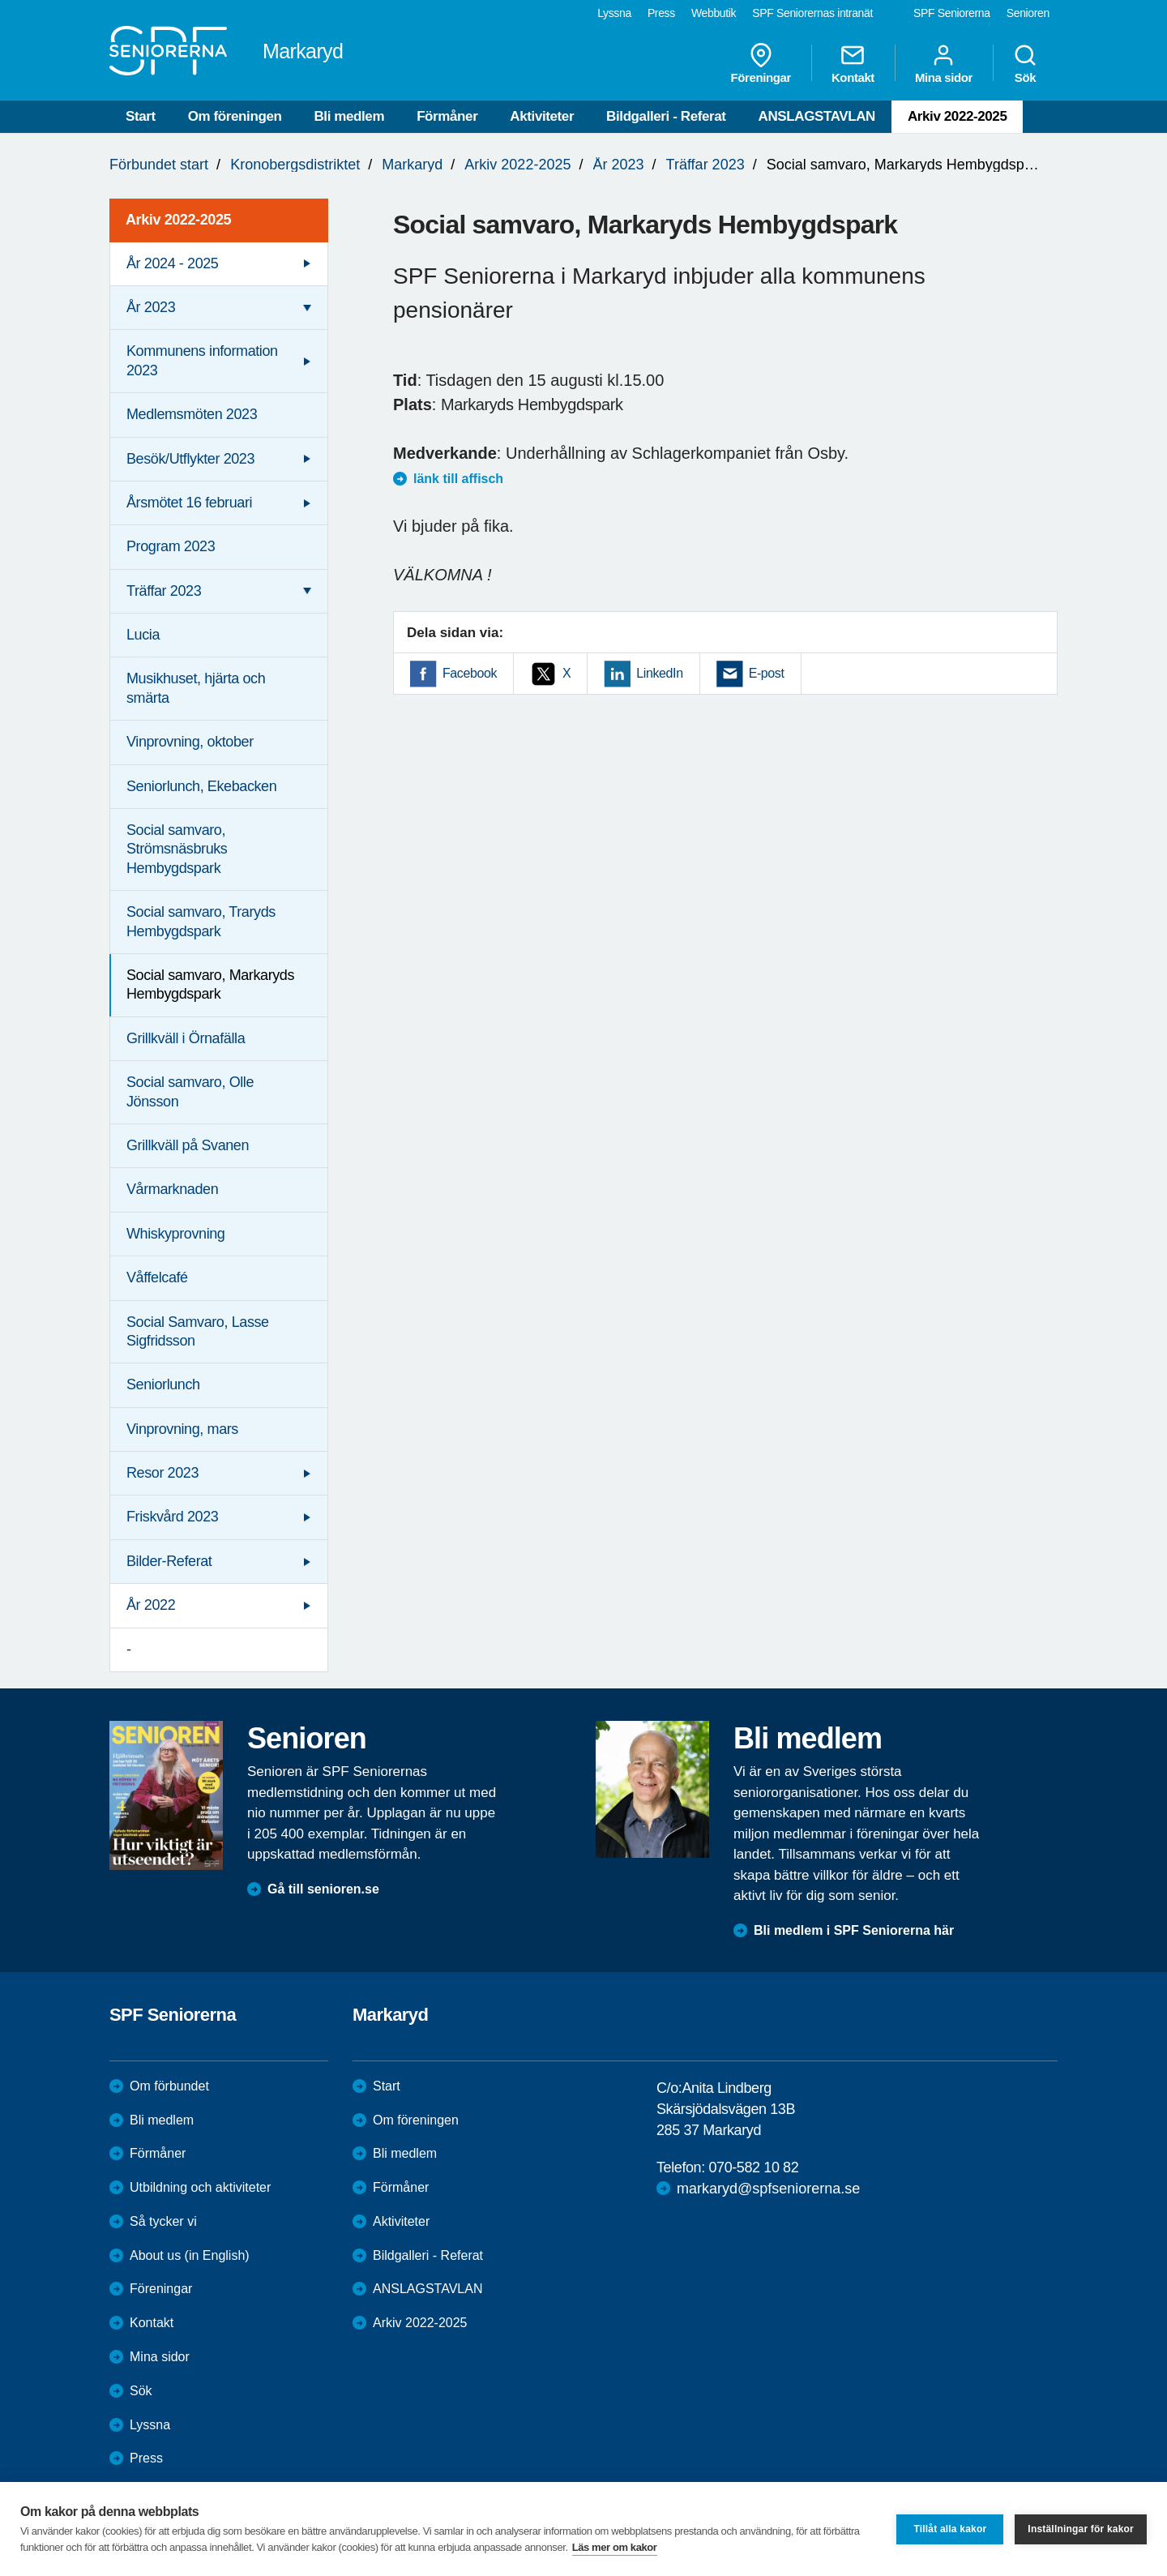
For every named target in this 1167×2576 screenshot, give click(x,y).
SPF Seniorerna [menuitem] (951, 12)
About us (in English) (190, 2255)
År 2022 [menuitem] (150, 1605)
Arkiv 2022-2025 (957, 116)
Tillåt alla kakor (949, 2529)
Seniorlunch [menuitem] (163, 1384)
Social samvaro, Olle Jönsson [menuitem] (190, 1091)
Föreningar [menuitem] (761, 63)
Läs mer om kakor (614, 2547)
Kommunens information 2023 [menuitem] (202, 360)
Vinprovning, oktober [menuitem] (190, 742)
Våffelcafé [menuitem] (157, 1277)
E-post (766, 673)
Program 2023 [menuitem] (170, 546)
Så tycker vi (163, 2221)
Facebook (469, 673)
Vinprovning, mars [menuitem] (182, 1429)
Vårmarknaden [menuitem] (172, 1189)
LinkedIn (659, 673)
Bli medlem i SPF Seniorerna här (854, 1930)
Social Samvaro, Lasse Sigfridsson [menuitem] (197, 1331)
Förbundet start (158, 164)
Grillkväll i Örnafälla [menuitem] (185, 1038)
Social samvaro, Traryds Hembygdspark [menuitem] (201, 921)
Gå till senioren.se (323, 1889)
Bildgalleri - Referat (665, 116)
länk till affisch (458, 479)
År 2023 (618, 164)
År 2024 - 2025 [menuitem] (172, 263)
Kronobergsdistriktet (295, 164)
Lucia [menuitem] (143, 635)
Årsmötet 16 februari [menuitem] (189, 502)
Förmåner (447, 116)
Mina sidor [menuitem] (943, 63)
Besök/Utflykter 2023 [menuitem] (190, 459)
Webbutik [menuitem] (713, 12)
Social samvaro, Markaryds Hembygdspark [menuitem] (210, 984)
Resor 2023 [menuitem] (162, 1473)
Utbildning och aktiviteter (200, 2187)
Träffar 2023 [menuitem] (163, 591)
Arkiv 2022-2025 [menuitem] (178, 220)
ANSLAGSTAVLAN (817, 116)
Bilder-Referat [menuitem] (169, 1561)
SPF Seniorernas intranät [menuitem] (812, 12)
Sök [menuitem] (1025, 63)
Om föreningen (235, 116)
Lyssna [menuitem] (614, 12)
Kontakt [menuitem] (852, 63)
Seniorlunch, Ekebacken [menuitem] (201, 786)
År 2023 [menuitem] (150, 307)
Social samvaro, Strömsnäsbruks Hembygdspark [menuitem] (176, 849)
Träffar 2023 (705, 164)
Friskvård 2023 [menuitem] (172, 1516)
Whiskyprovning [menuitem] (175, 1234)
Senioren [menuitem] (1028, 12)
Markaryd (412, 164)
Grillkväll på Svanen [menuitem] (187, 1145)
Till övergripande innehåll (0, 0)
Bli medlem (349, 116)
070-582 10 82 (753, 2167)
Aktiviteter (542, 116)
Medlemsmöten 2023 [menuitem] (191, 414)
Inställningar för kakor (1081, 2529)
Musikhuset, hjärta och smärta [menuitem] (195, 687)
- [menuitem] (128, 1649)
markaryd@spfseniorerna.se (768, 2188)
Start (141, 116)
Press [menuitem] (661, 12)
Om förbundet (169, 2086)
